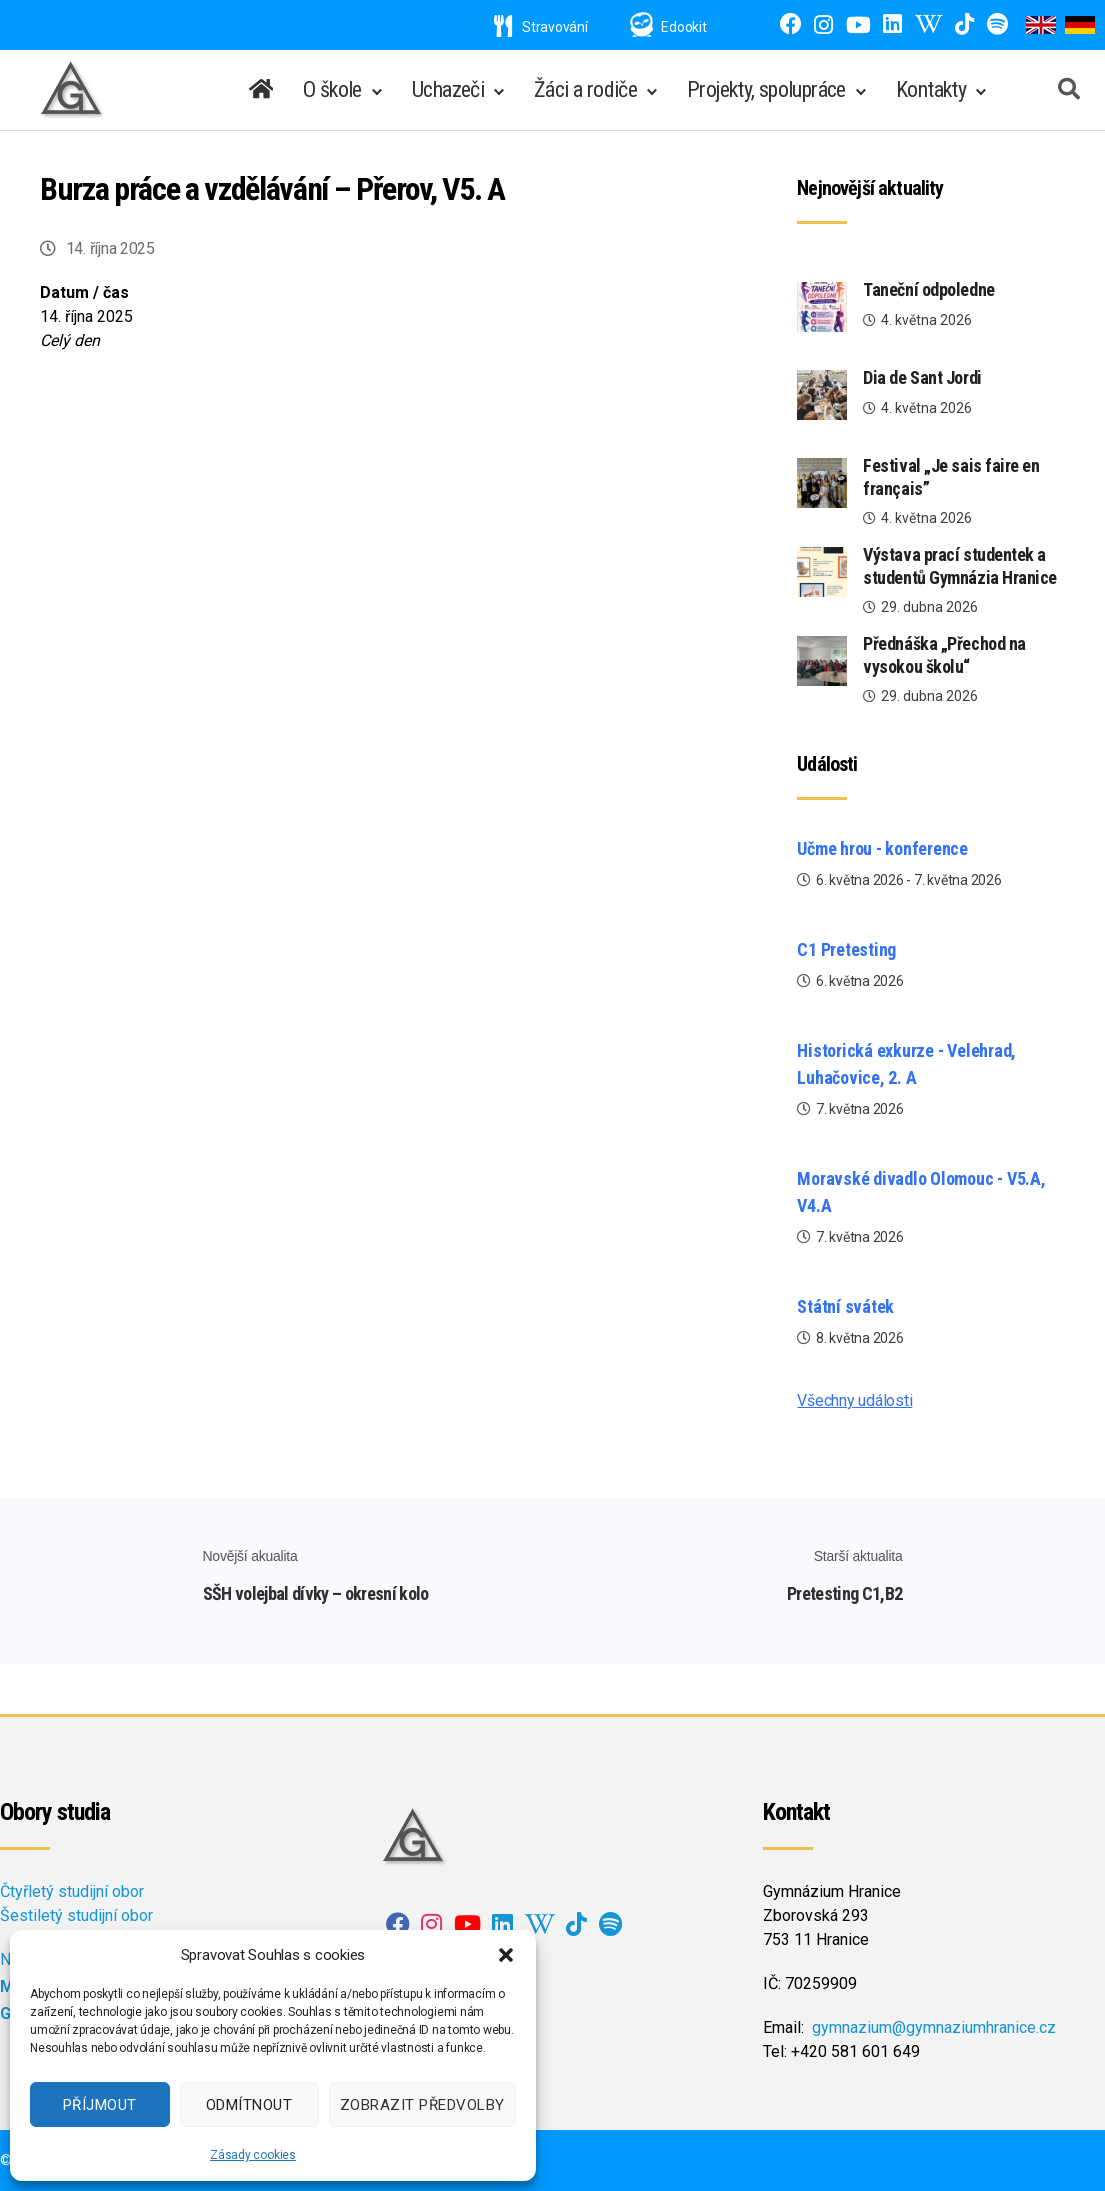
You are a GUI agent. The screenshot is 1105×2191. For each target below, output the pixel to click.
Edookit (683, 27)
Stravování (541, 27)
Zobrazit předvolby (422, 2105)
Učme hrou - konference (882, 848)
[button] (506, 1955)
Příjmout (100, 2105)
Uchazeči (448, 89)
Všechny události (854, 1400)
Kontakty (931, 89)
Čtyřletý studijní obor (72, 1891)
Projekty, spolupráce (766, 89)
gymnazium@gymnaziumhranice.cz (934, 2027)
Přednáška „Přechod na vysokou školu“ (944, 655)
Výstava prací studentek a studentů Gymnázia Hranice (960, 566)
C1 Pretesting (846, 949)
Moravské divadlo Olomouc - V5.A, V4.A (921, 1192)
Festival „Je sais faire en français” (951, 477)
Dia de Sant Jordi (922, 377)
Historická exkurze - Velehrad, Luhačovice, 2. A (906, 1064)
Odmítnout (249, 2105)
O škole (332, 89)
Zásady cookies (253, 2155)
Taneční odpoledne (928, 289)
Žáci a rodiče (585, 89)
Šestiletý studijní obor (76, 1915)
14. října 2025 (110, 248)
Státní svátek (845, 1306)
